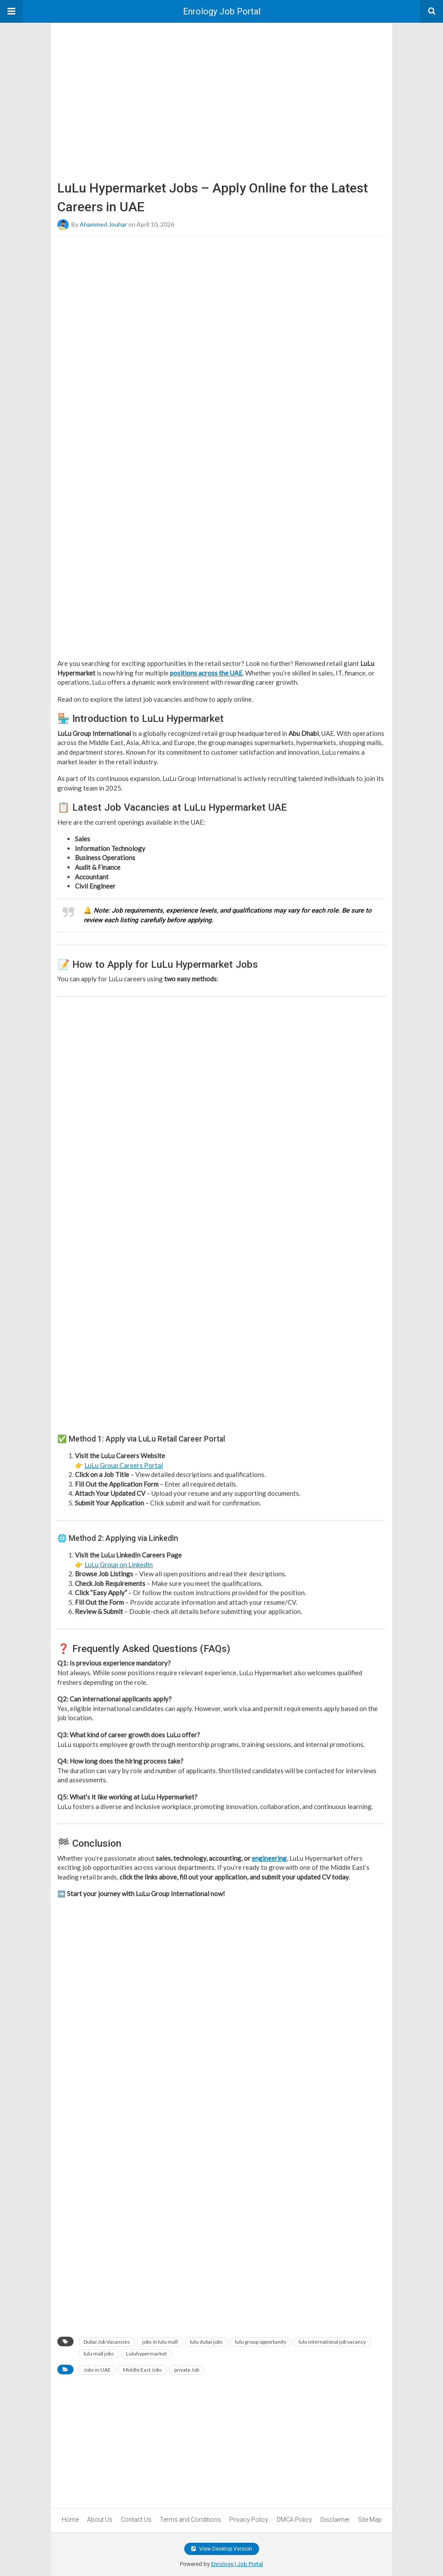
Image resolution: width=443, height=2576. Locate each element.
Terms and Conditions (190, 2519)
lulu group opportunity (260, 2341)
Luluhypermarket (146, 2353)
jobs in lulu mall (160, 2341)
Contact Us (136, 2519)
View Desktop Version (221, 2549)
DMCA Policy (294, 2519)
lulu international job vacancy (332, 2341)
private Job (186, 2369)
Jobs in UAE (97, 2369)
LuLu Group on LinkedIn (118, 1564)
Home (70, 2519)
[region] (221, 88)
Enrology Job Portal (221, 11)
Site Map (370, 2519)
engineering (269, 1858)
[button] (11, 11)
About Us (100, 2519)
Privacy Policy (248, 2519)
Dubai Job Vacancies (107, 2341)
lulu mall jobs (99, 2353)
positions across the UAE (206, 673)
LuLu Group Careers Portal (123, 1465)
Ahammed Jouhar (103, 224)
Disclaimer (335, 2519)
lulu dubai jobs (206, 2341)
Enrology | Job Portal (237, 2564)
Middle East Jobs (142, 2369)
